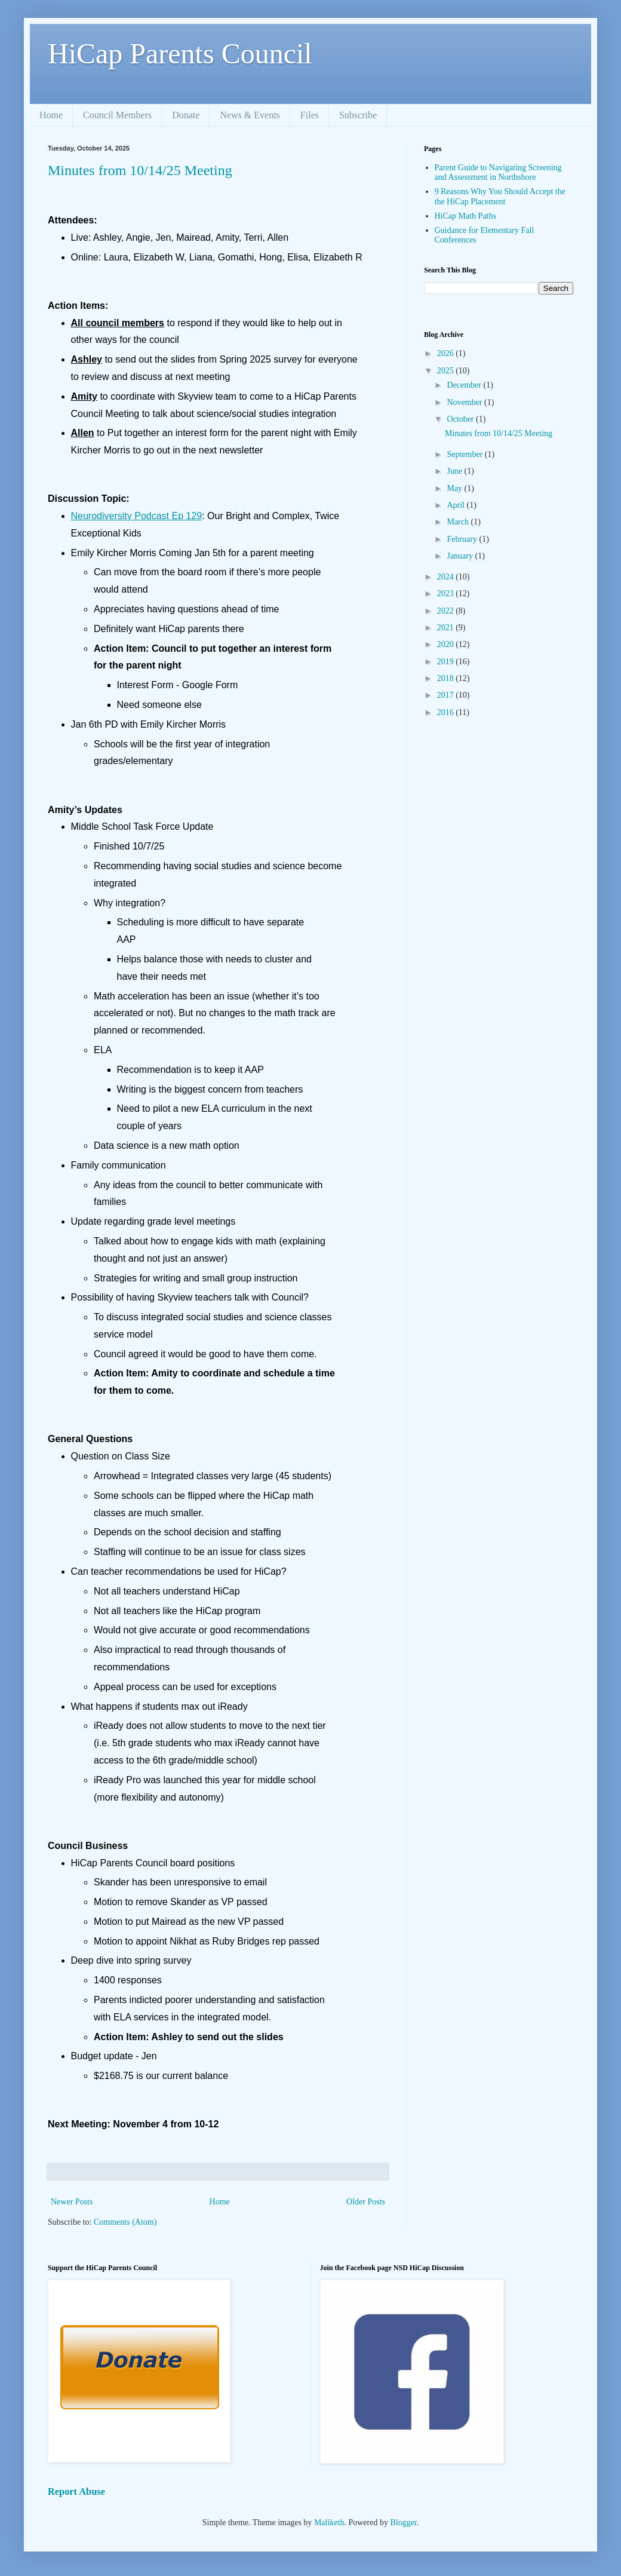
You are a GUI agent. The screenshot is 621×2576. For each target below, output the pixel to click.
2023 (446, 593)
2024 (446, 576)
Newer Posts (72, 2201)
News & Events (249, 115)
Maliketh (329, 2522)
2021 (446, 627)
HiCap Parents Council (180, 53)
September (465, 454)
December (465, 385)
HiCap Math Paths (465, 215)
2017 (446, 695)
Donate (185, 115)
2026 (446, 353)
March (459, 521)
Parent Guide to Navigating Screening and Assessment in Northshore (498, 172)
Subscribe (358, 115)
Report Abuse (76, 2491)
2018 (446, 678)
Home (51, 115)
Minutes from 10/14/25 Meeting (140, 170)
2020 (446, 644)
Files (309, 115)
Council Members (117, 115)
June (455, 471)
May (455, 488)
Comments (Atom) (125, 2222)
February (463, 539)
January (461, 555)
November (465, 402)
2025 (446, 370)
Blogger (403, 2522)
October (461, 419)
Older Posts (365, 2201)
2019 (446, 661)
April (456, 505)
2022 (446, 610)
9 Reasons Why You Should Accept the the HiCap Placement (500, 196)
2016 (446, 712)
